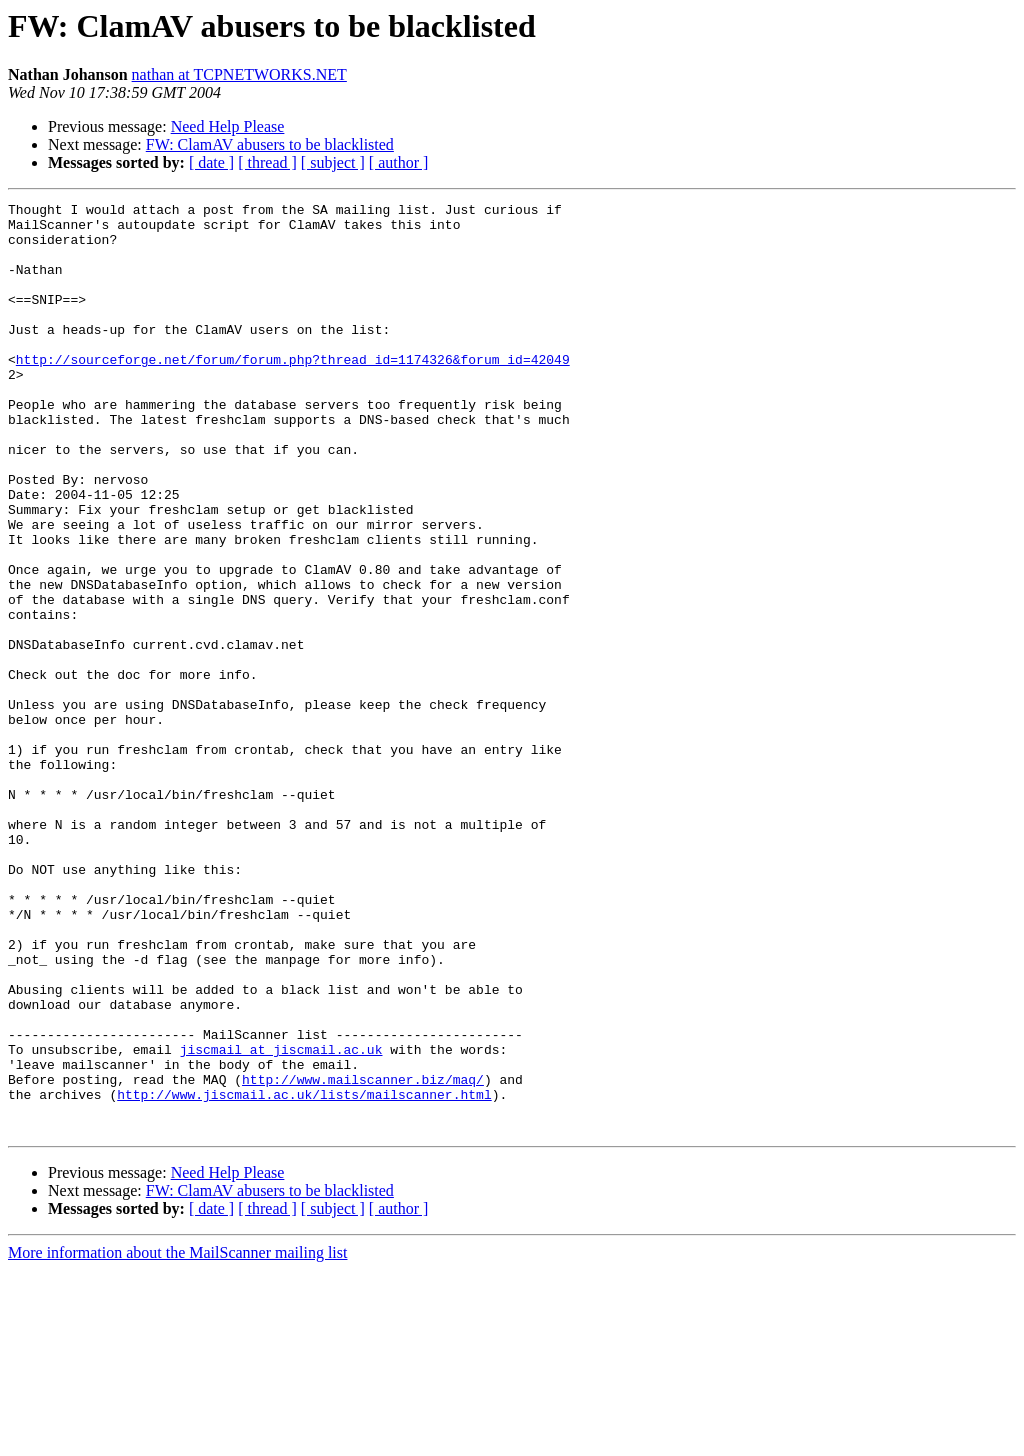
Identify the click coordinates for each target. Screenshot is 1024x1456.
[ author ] (399, 162)
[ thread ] (267, 162)
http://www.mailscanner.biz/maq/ (363, 1256)
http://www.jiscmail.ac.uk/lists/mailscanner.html (304, 1274)
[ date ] (211, 162)
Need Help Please (228, 126)
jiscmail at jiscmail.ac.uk (281, 1220)
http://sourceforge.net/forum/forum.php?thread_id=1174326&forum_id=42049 (293, 392)
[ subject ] (333, 162)
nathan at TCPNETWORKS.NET (239, 74)
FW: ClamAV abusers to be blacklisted (270, 144)
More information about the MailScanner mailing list (177, 1438)
